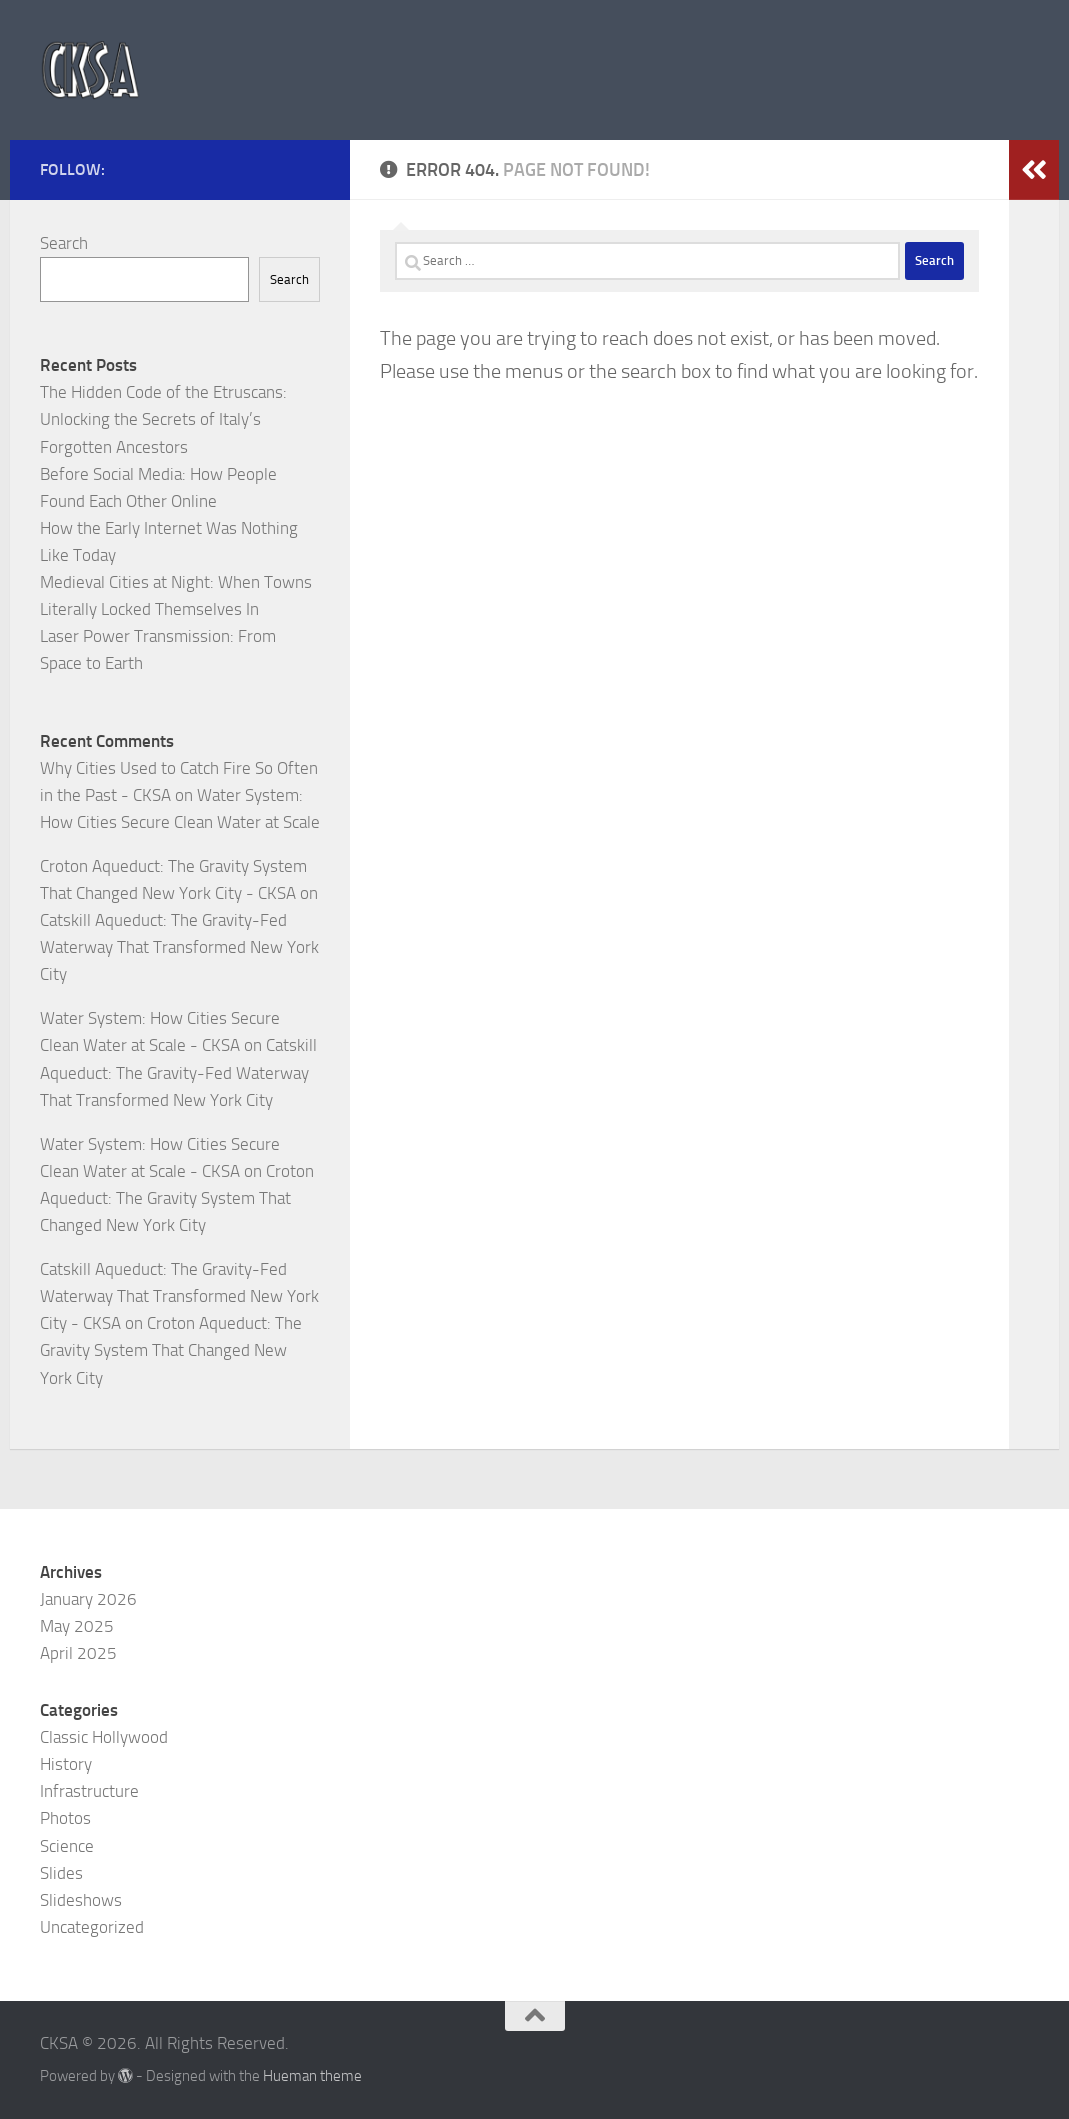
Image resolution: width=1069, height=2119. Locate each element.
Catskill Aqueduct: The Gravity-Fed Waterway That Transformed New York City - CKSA (179, 1296)
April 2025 (78, 1653)
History (66, 1764)
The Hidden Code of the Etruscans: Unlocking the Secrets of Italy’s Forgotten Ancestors (163, 419)
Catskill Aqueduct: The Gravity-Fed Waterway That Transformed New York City (179, 947)
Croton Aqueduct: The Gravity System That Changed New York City (177, 1198)
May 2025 (77, 1626)
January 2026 (88, 1599)
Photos (65, 1818)
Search (64, 243)
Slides (61, 1873)
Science (67, 1846)
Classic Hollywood (104, 1737)
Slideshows (81, 1900)
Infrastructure (89, 1791)
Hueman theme (312, 2076)
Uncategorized (92, 1927)
